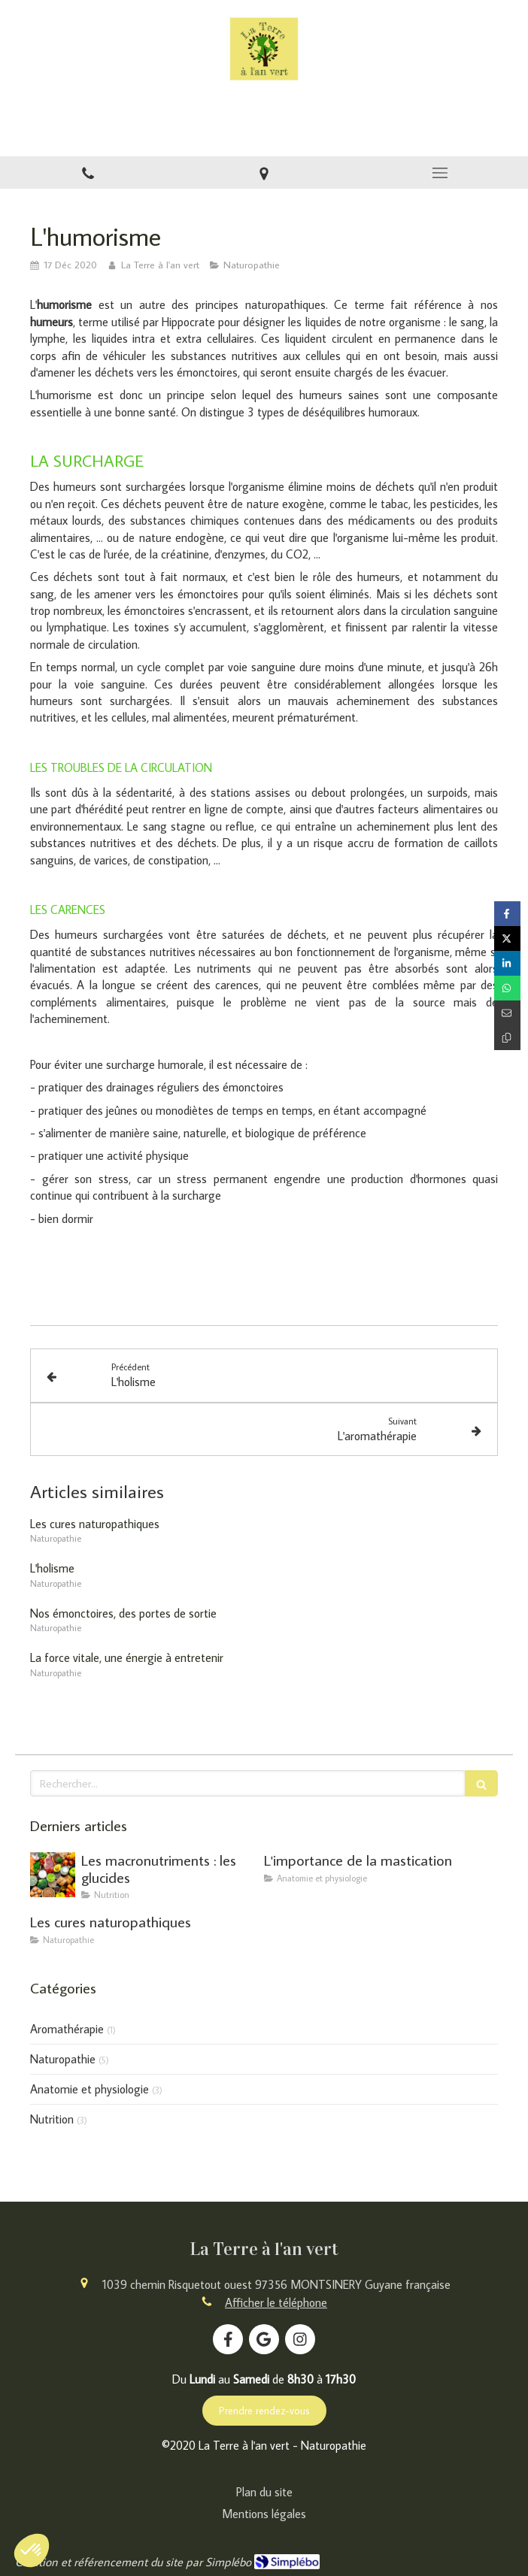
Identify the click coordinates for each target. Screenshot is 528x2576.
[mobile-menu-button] (440, 173)
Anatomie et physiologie (89, 2088)
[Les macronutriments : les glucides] (52, 1874)
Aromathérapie (67, 2028)
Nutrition (52, 2118)
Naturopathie (63, 2058)
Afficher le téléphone (276, 2302)
